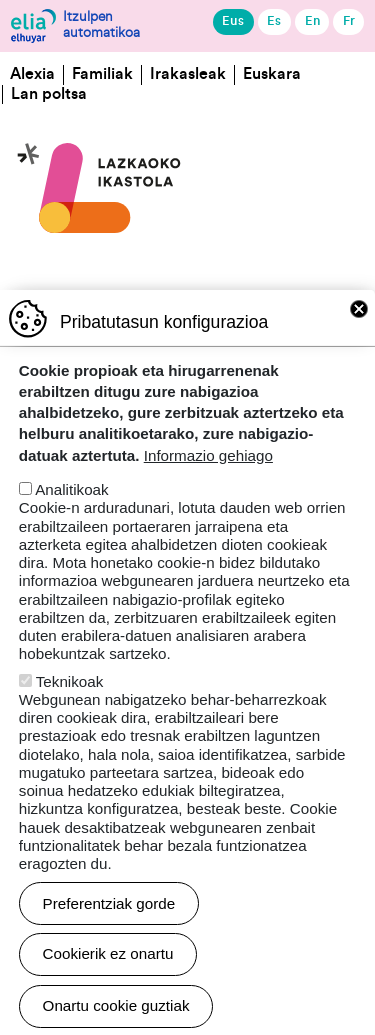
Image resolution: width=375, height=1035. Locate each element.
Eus (233, 21)
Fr (349, 21)
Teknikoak (70, 725)
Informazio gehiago (208, 499)
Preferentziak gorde (109, 947)
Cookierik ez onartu (108, 997)
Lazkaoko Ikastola (100, 120)
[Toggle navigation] (347, 177)
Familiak (102, 74)
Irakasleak (188, 74)
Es (274, 21)
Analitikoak (71, 533)
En (312, 21)
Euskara (272, 74)
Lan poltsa (49, 94)
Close (359, 353)
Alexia (32, 74)
